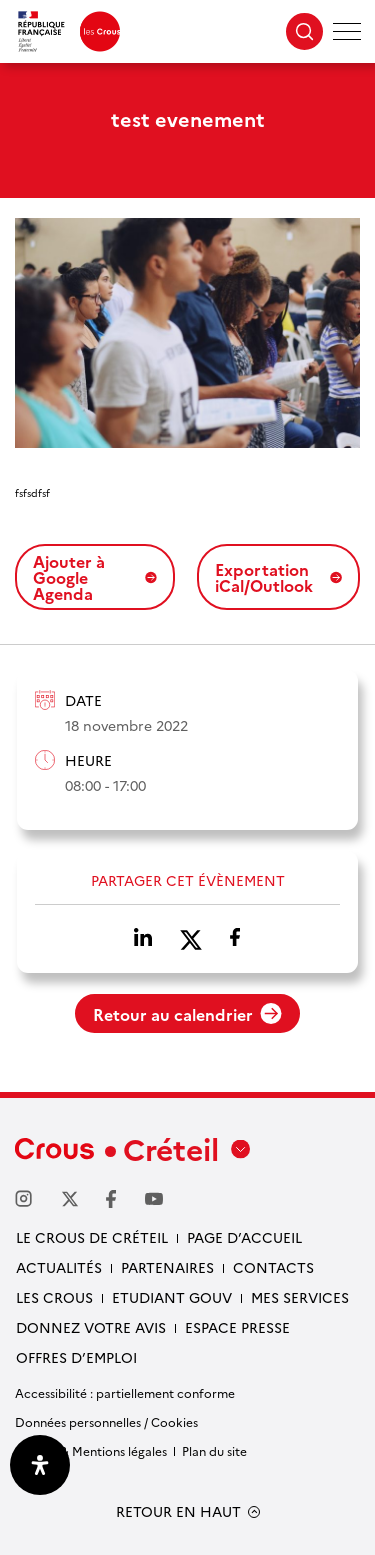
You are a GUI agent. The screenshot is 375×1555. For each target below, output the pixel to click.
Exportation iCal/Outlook (278, 577)
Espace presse (237, 1327)
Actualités (59, 1267)
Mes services (300, 1297)
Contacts (273, 1267)
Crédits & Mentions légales (91, 1450)
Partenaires (167, 1267)
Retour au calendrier (187, 1014)
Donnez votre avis (91, 1327)
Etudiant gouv (172, 1297)
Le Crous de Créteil (92, 1237)
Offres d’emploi (76, 1357)
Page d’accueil (244, 1237)
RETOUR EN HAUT (178, 1511)
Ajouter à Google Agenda (95, 577)
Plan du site (214, 1450)
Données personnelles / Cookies (106, 1421)
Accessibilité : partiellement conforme (125, 1392)
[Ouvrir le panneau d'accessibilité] (40, 1465)
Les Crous (54, 1297)
